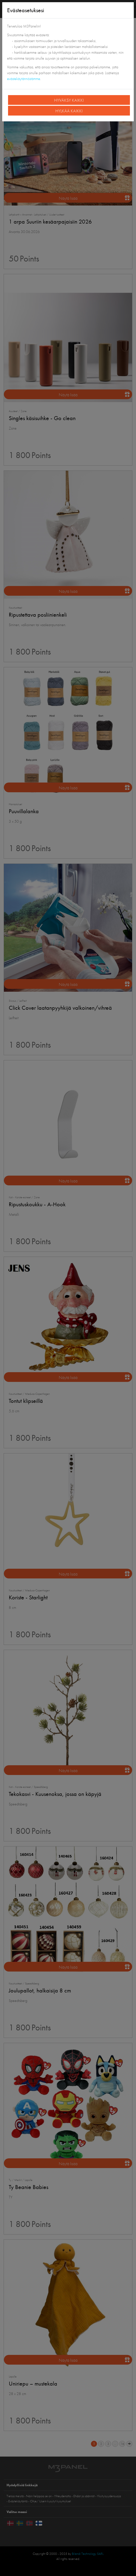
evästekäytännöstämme (23, 78)
